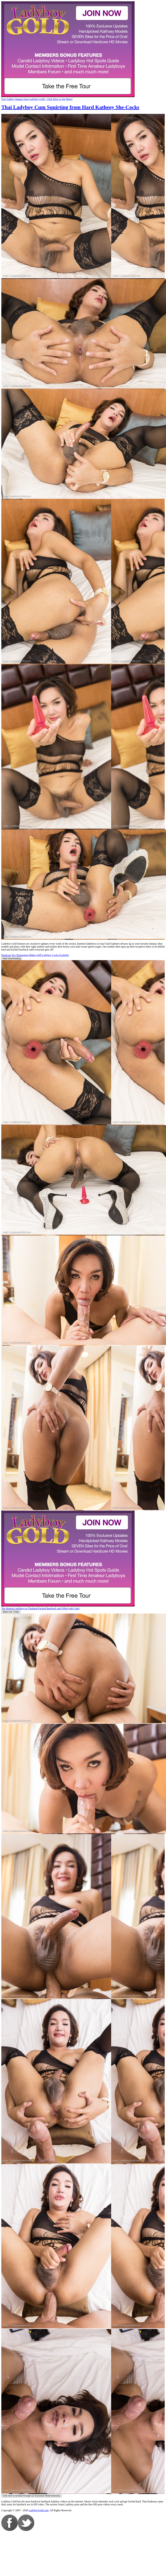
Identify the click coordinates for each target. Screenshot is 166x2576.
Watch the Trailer (11, 1612)
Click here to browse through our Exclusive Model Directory (31, 2495)
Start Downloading (12, 958)
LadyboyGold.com (38, 2510)
